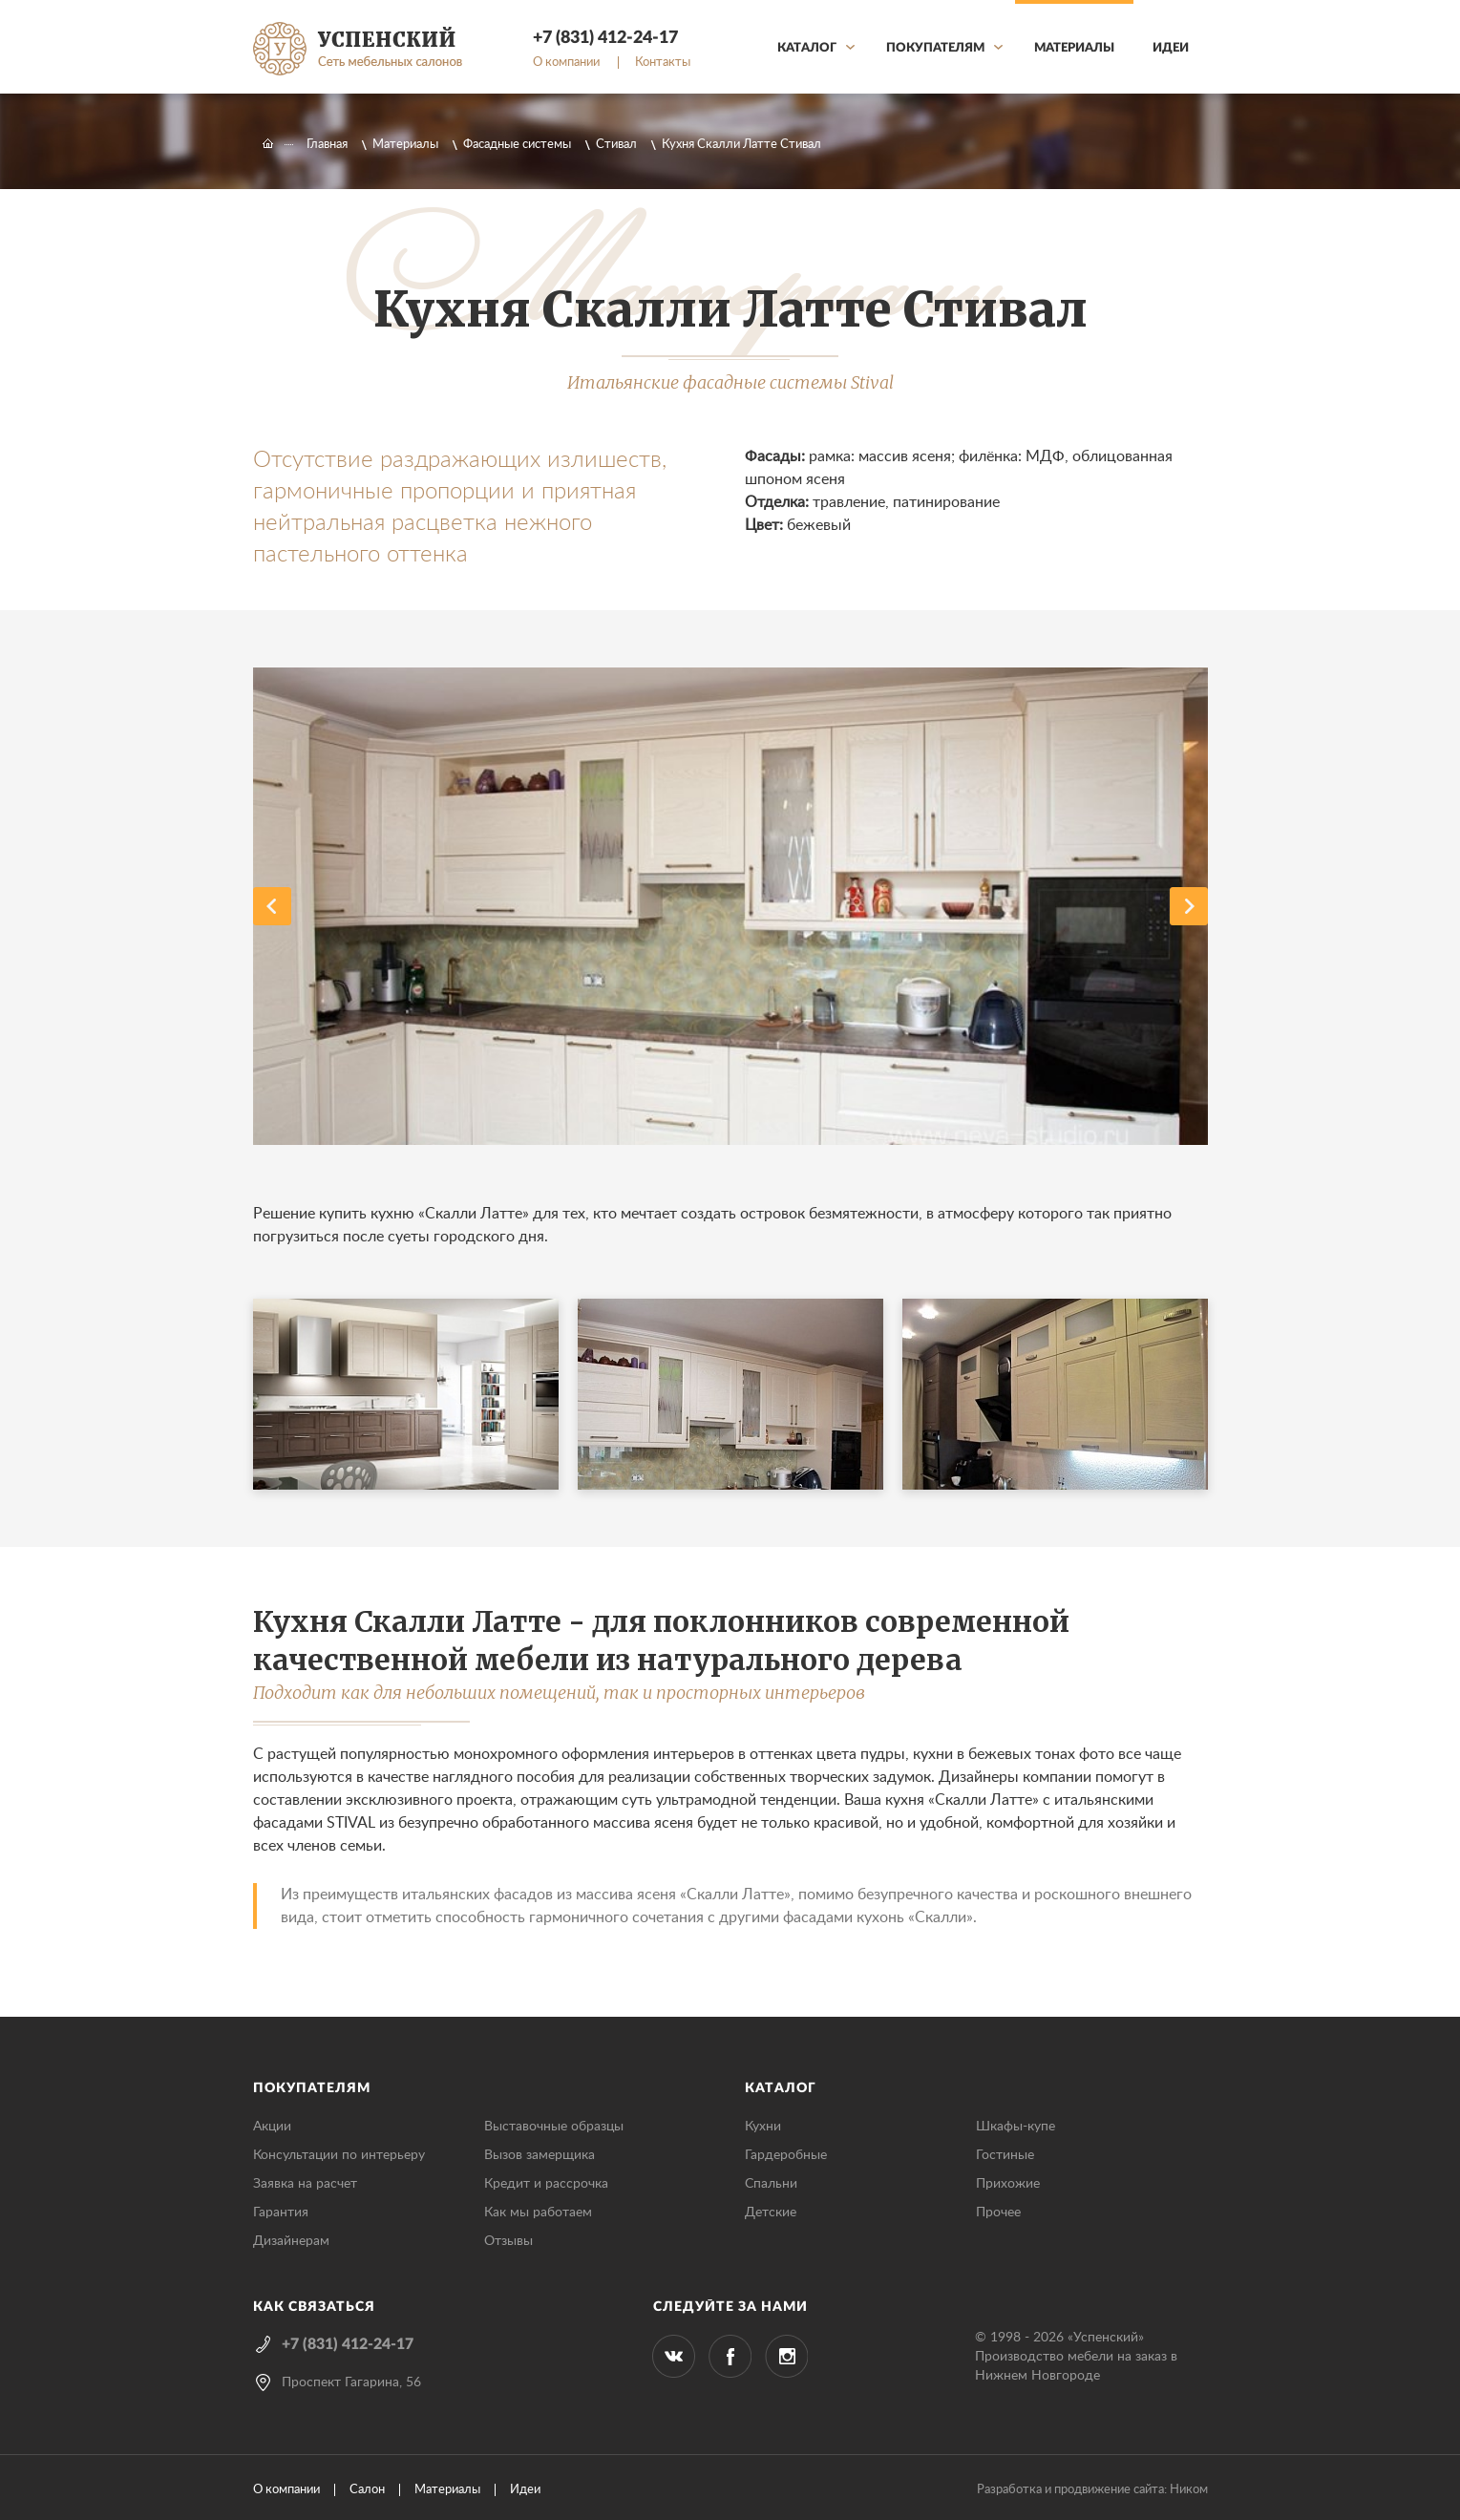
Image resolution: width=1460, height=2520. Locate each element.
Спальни (771, 2184)
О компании (566, 62)
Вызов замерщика (539, 2155)
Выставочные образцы (554, 2126)
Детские (770, 2212)
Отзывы (508, 2241)
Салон (367, 2490)
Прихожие (1008, 2184)
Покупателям (935, 48)
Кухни (763, 2126)
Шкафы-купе (1015, 2126)
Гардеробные (786, 2155)
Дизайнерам (291, 2241)
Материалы (1074, 48)
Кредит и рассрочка (546, 2184)
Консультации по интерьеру (339, 2155)
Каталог (806, 48)
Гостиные (1005, 2155)
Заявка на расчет (305, 2184)
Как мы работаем (538, 2212)
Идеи (1171, 48)
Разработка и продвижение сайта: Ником (1092, 2490)
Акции (272, 2126)
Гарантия (280, 2212)
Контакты (662, 62)
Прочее (998, 2212)
